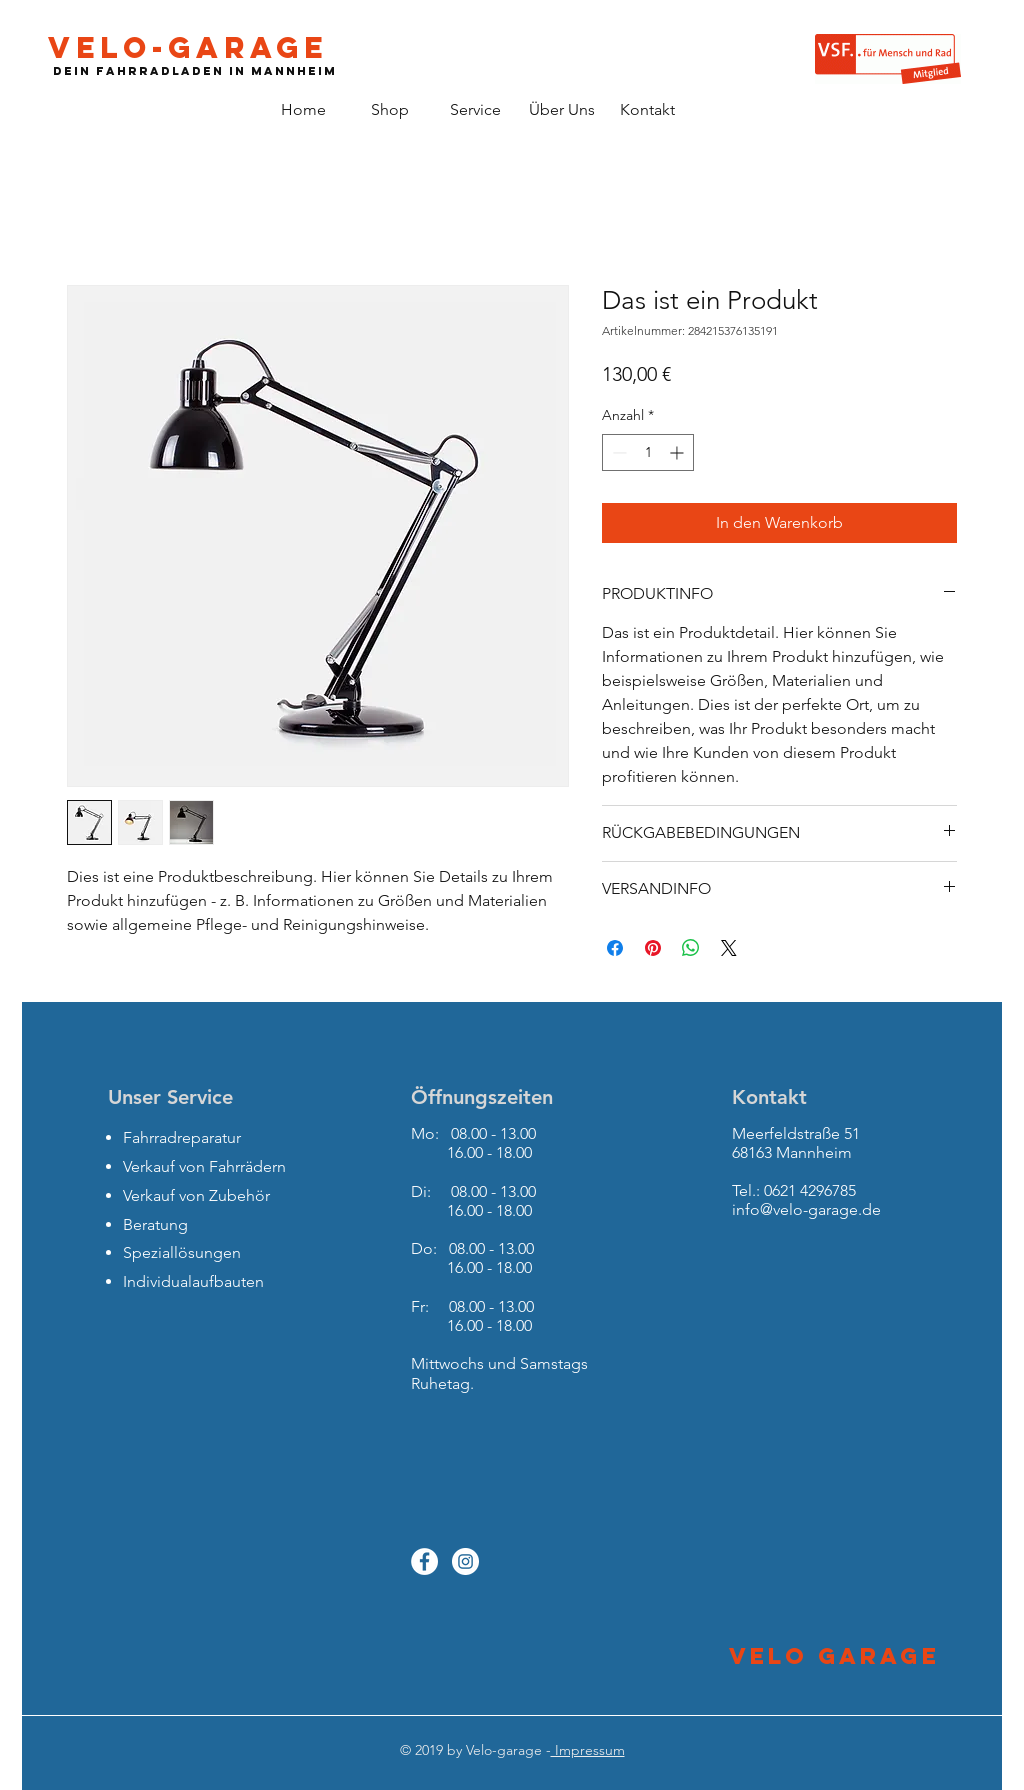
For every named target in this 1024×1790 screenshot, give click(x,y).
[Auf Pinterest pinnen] (653, 948)
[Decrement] (617, 452)
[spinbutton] (648, 452)
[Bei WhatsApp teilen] (691, 948)
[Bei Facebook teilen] (615, 948)
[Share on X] (729, 948)
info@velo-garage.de (806, 1209)
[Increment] (678, 452)
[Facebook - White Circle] (424, 1561)
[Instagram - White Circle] (465, 1561)
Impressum (588, 1750)
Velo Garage (834, 1656)
